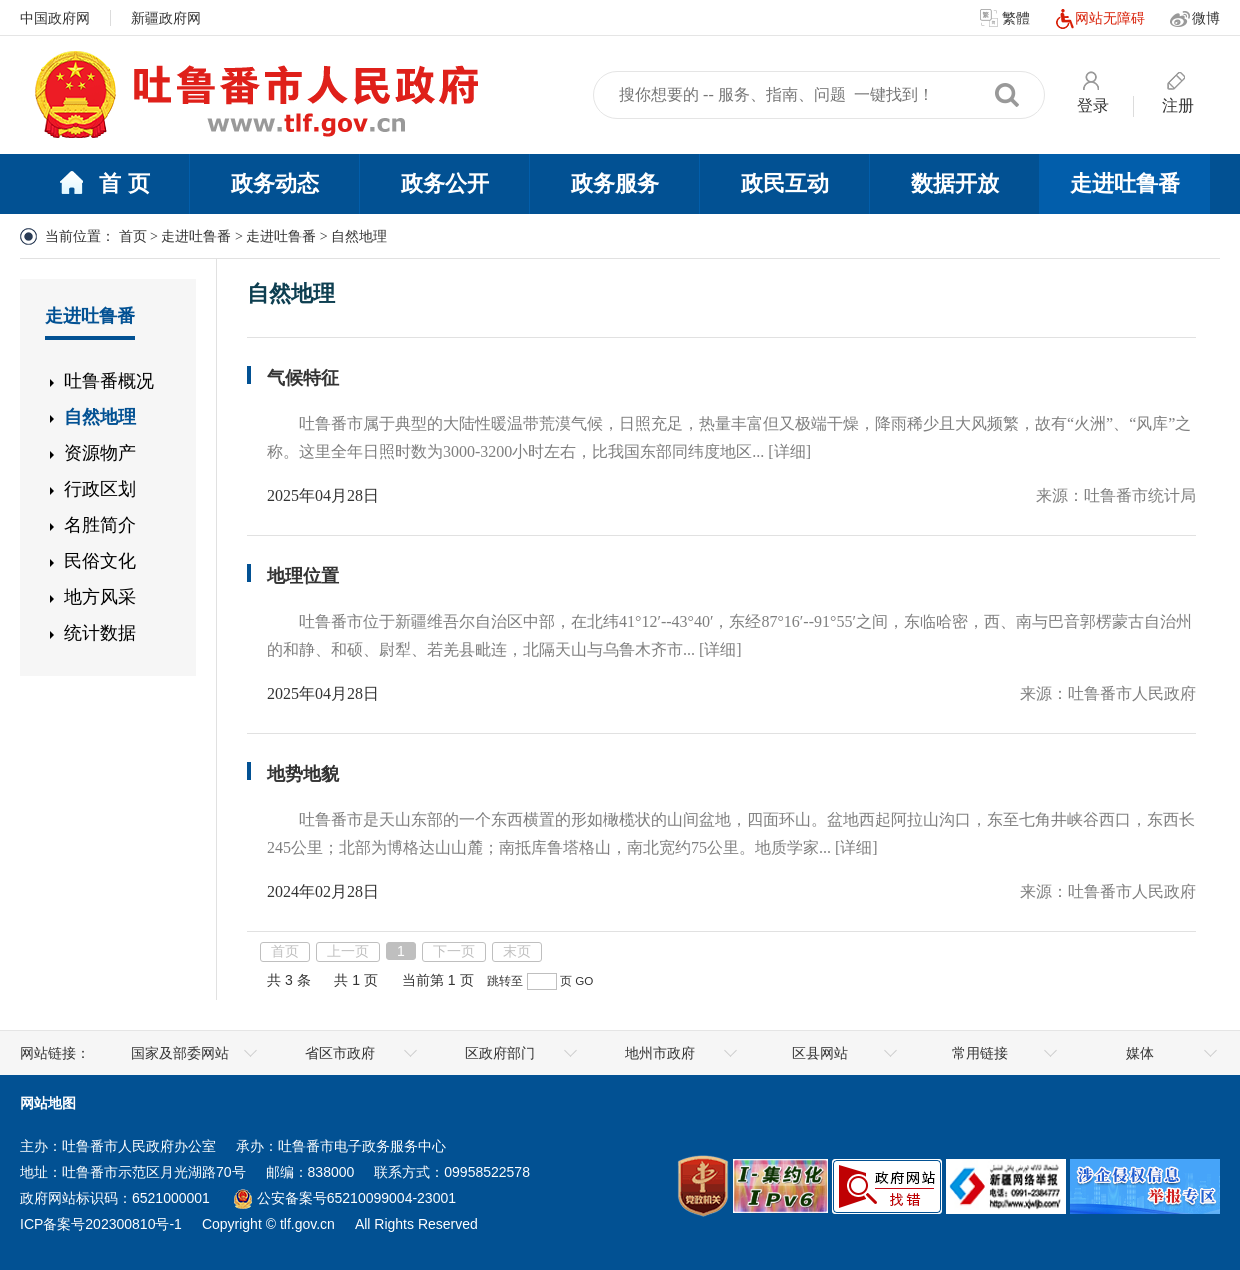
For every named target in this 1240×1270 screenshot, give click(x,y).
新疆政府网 (166, 18)
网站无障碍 (1100, 19)
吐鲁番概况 (109, 381)
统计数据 (100, 633)
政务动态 (275, 183)
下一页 (454, 951)
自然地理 (100, 417)
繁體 (1005, 19)
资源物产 (100, 453)
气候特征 (303, 378)
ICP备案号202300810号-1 (101, 1224)
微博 (1195, 19)
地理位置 (303, 576)
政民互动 (785, 183)
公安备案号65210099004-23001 (345, 1198)
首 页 (104, 185)
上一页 (348, 951)
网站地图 (48, 1103)
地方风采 (100, 597)
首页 (133, 236)
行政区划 (100, 489)
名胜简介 (100, 525)
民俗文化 (100, 561)
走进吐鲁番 (1125, 183)
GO (584, 980)
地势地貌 (303, 774)
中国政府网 (55, 18)
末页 (517, 951)
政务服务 (615, 183)
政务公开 (445, 183)
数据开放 (955, 183)
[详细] (789, 451)
